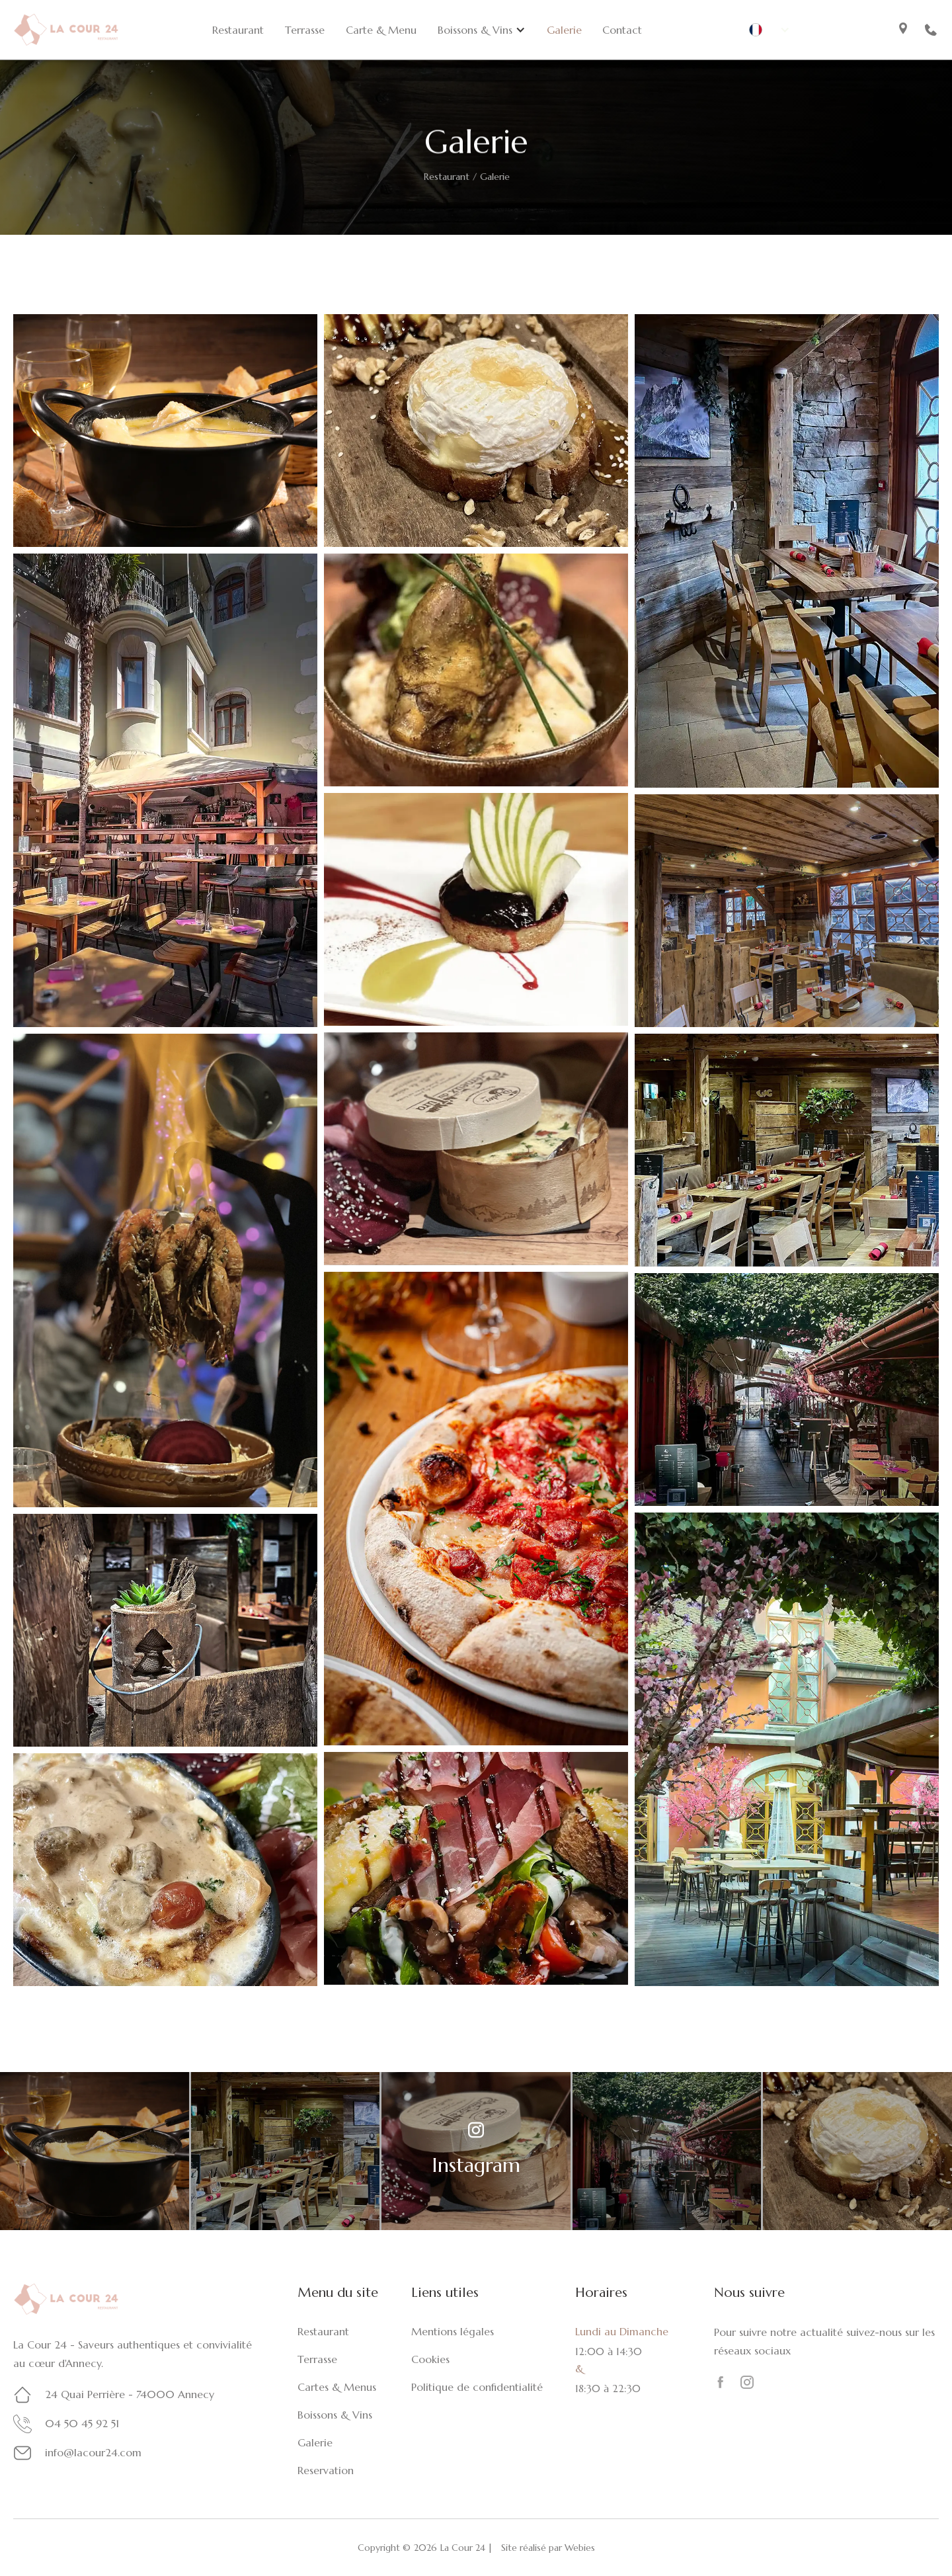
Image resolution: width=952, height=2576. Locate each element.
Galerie (564, 29)
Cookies (430, 2359)
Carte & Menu (381, 29)
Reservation (326, 2470)
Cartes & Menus (337, 2386)
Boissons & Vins (335, 2414)
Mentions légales (452, 2331)
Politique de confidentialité (477, 2386)
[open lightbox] (165, 430)
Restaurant (238, 29)
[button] (482, 30)
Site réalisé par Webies (548, 2548)
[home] (66, 29)
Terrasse (305, 29)
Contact (622, 29)
